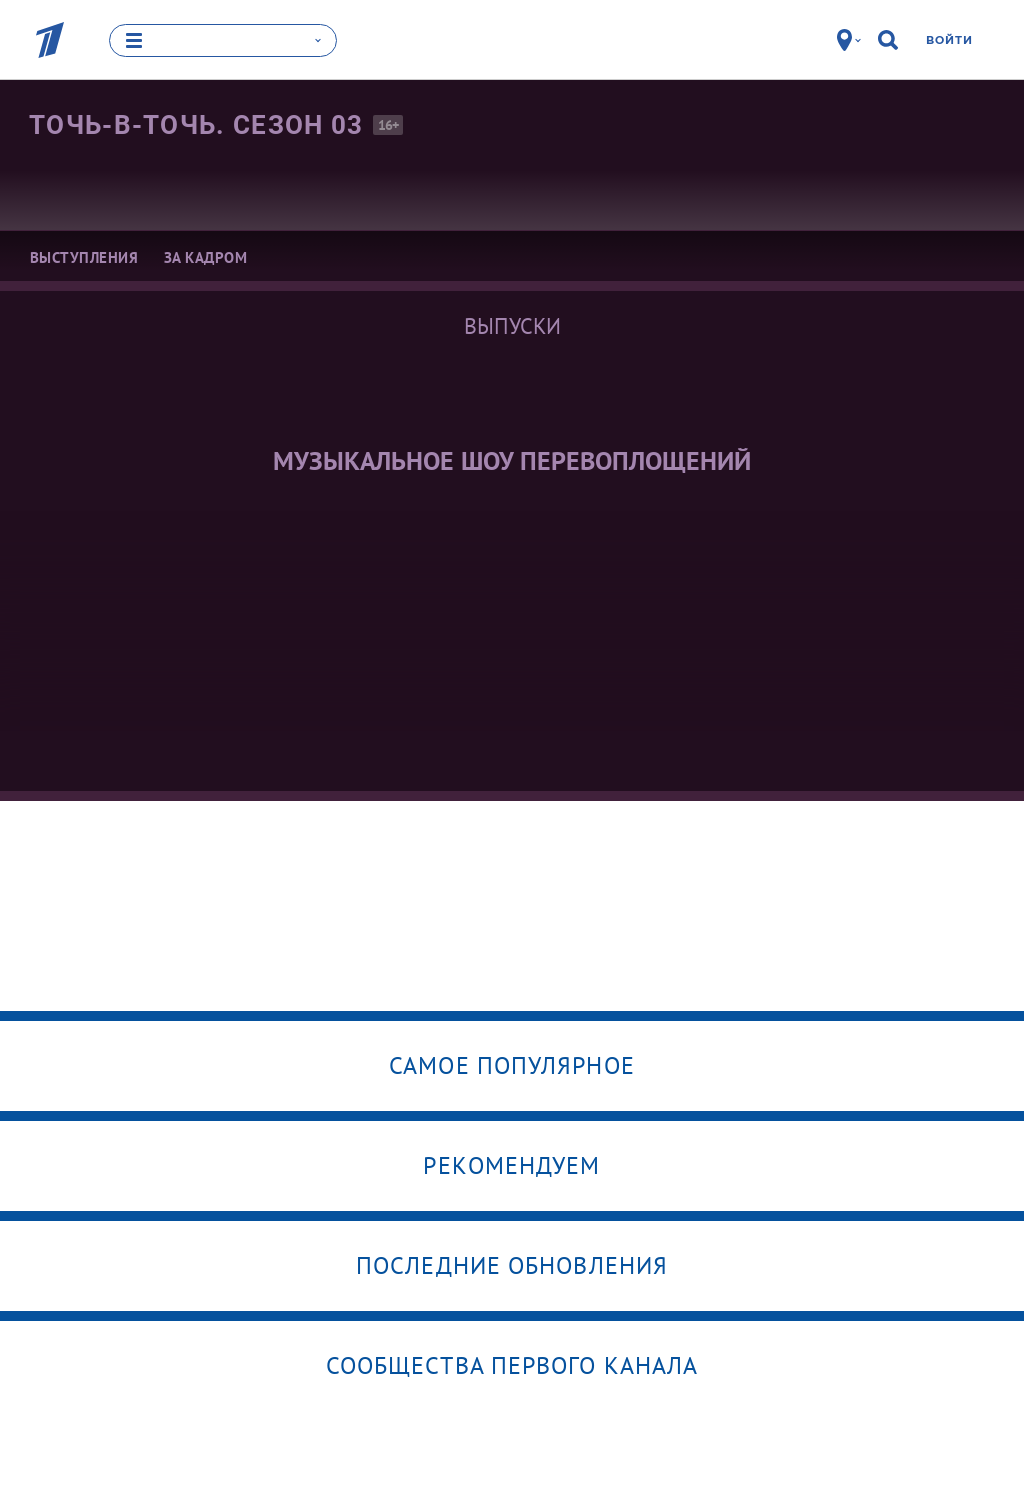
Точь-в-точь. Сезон (196, 125)
